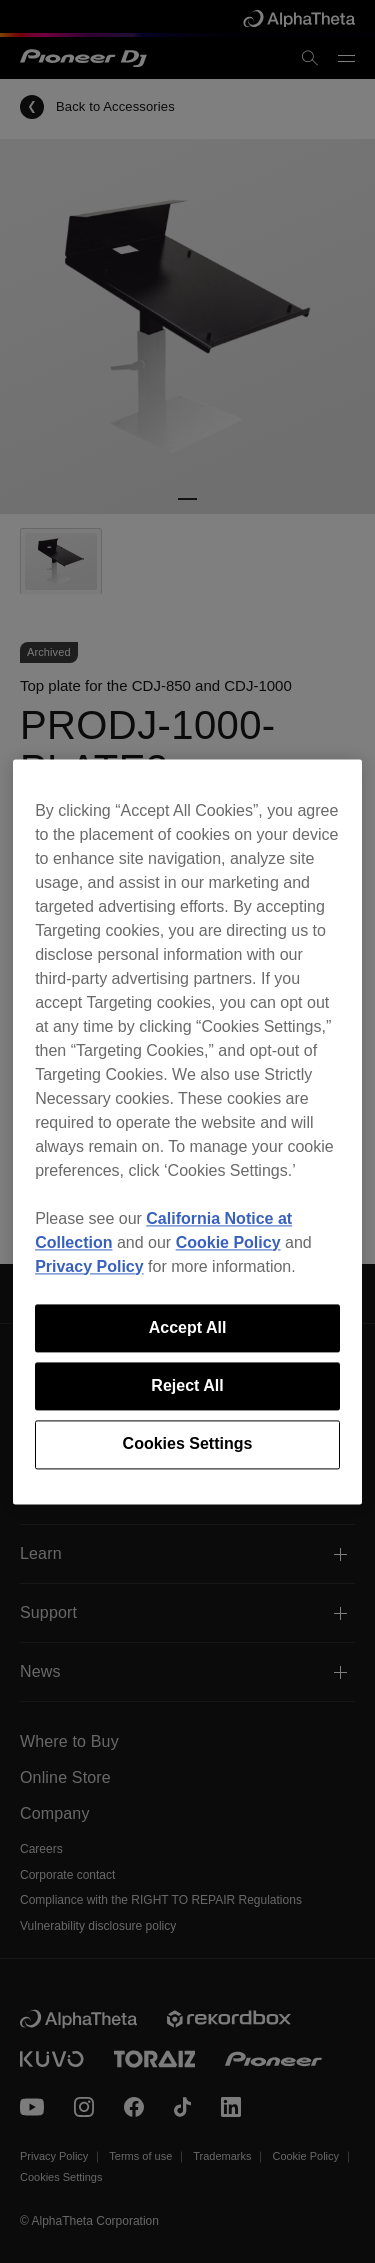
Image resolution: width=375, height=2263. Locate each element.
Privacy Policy (89, 1266)
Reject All (187, 1385)
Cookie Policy (228, 1242)
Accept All (188, 1327)
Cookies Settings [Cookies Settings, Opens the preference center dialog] (188, 1444)
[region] (187, 1131)
